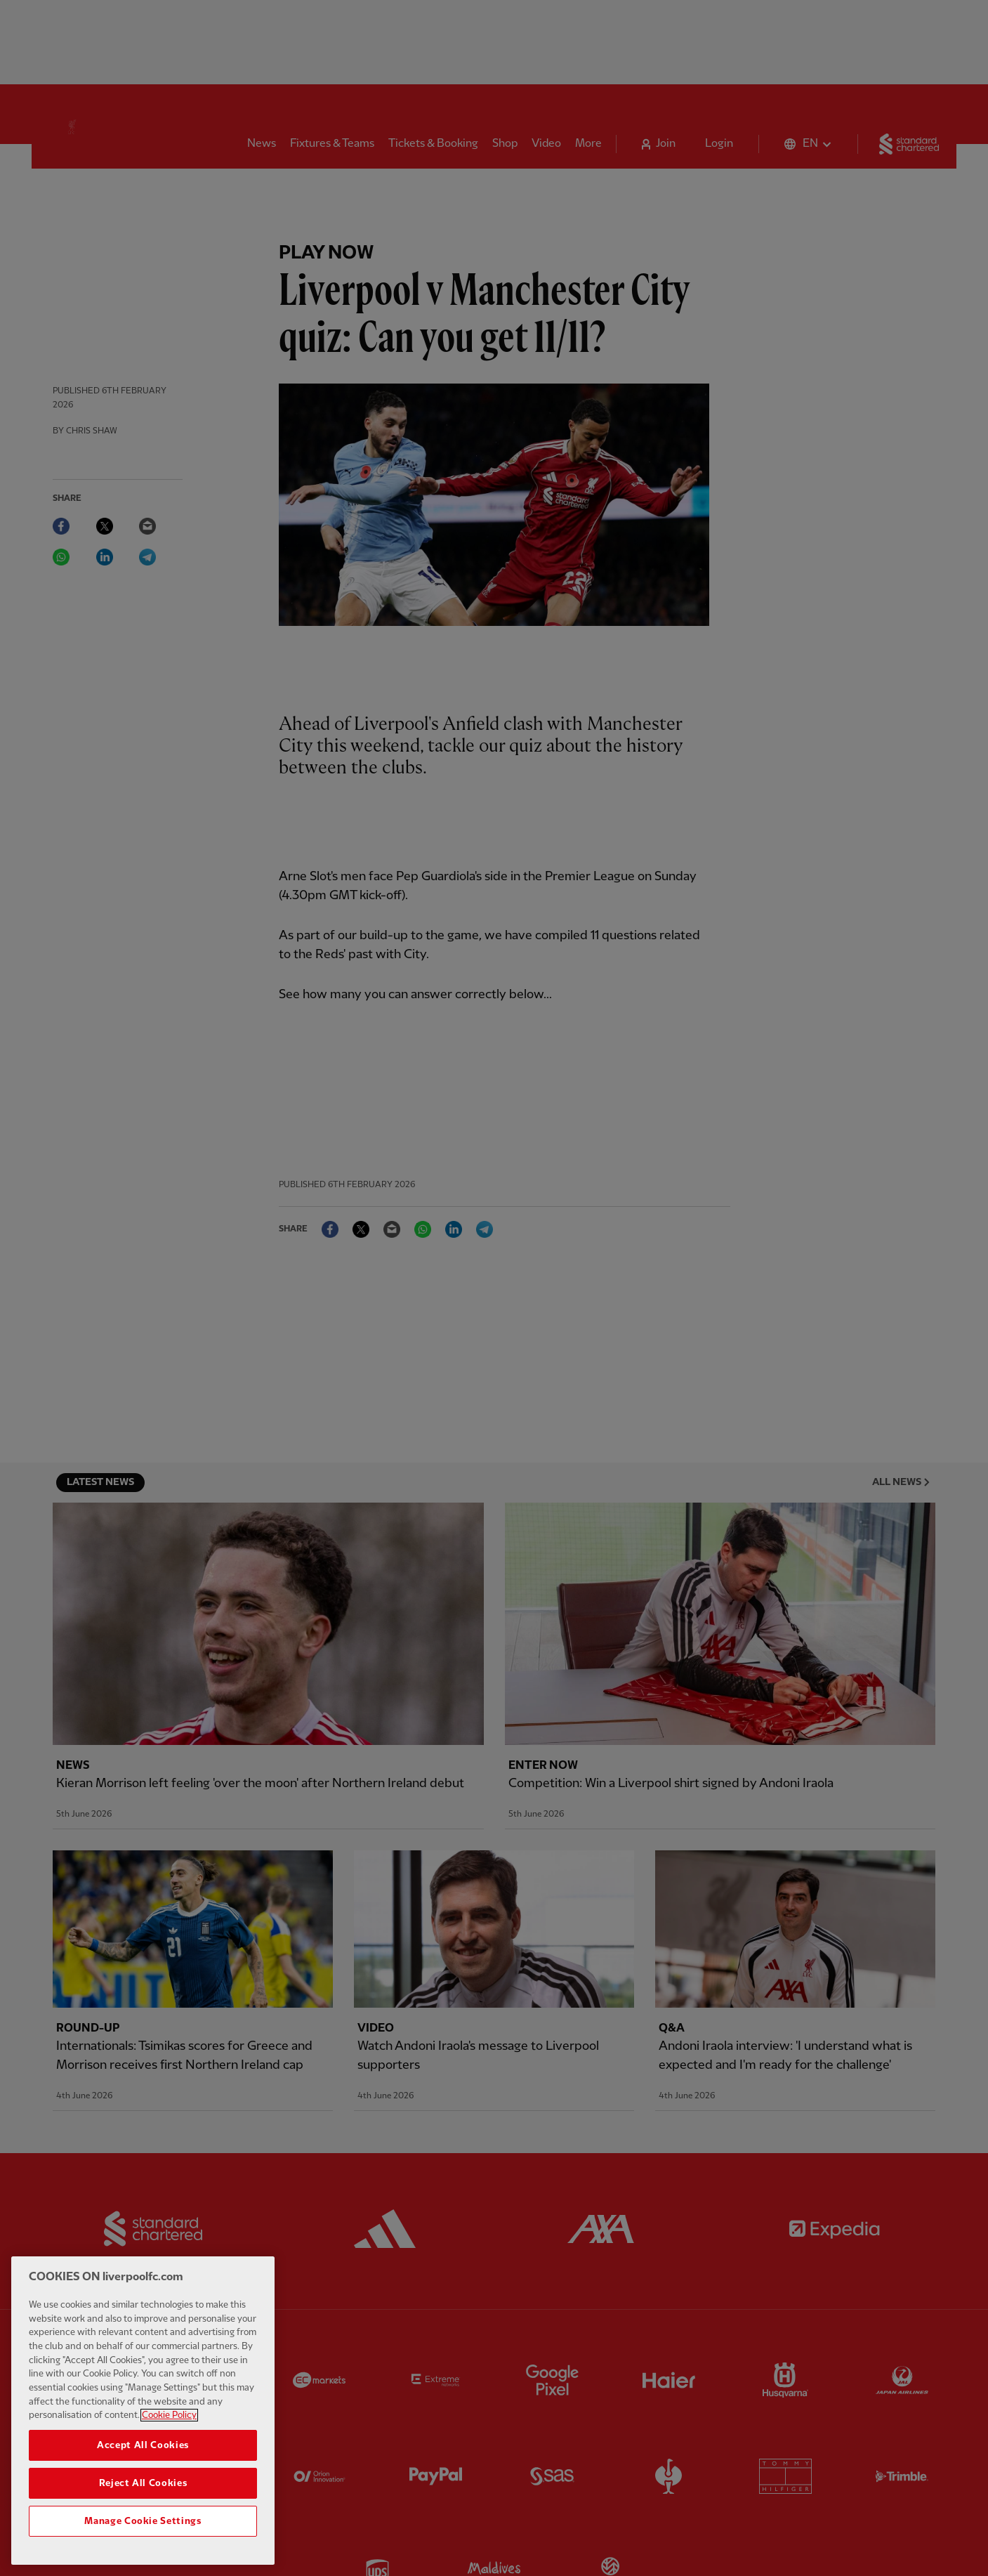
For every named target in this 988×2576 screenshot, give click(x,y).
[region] (143, 2410)
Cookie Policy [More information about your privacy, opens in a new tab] (169, 2415)
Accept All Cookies (143, 2445)
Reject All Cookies (143, 2483)
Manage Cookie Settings (142, 2521)
